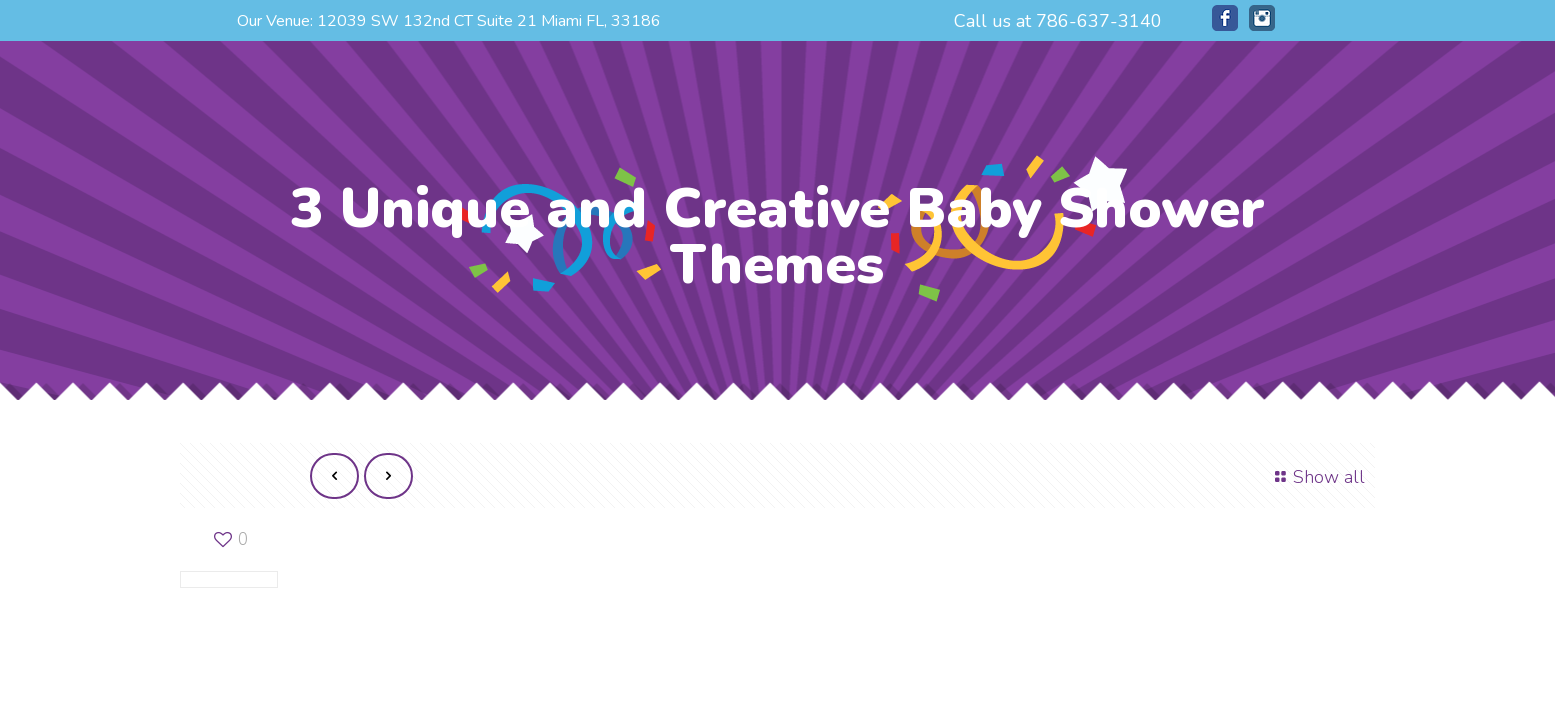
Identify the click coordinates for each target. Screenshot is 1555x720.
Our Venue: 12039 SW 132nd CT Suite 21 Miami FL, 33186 (449, 21)
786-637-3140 (1099, 21)
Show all (1316, 477)
